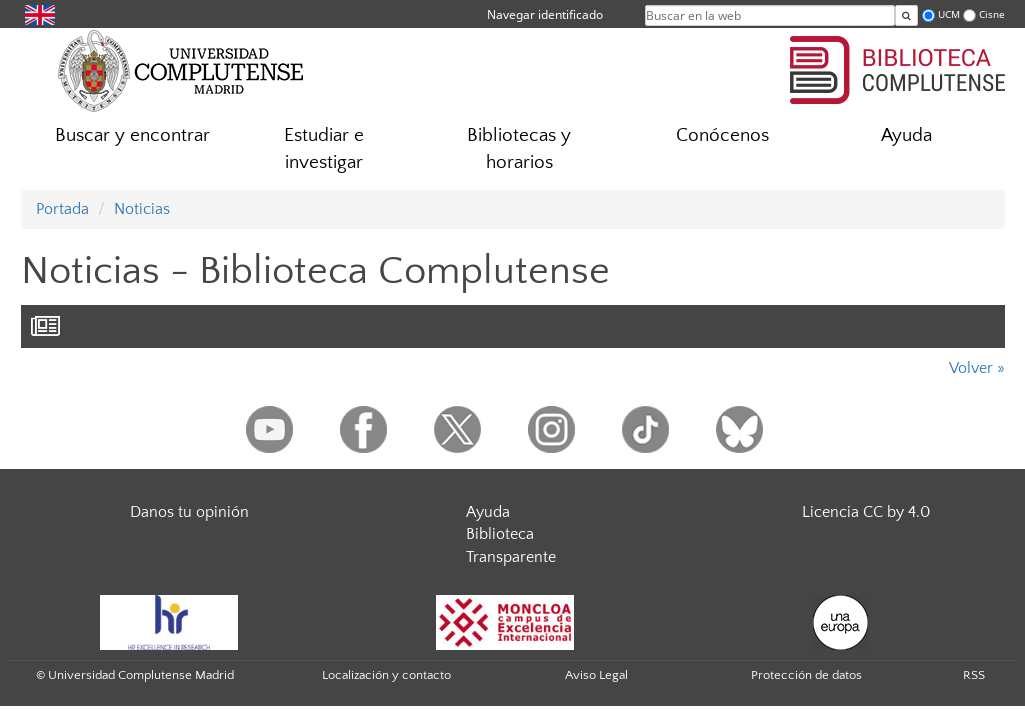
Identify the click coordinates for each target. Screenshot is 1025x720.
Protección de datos (806, 675)
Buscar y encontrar (132, 135)
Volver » (977, 368)
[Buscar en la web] (906, 15)
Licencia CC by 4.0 (866, 512)
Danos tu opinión (189, 512)
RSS (974, 675)
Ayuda (906, 135)
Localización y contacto (386, 675)
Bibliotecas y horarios (519, 149)
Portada (62, 209)
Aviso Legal (596, 675)
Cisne (992, 14)
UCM (949, 14)
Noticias (142, 209)
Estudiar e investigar (324, 149)
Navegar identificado (545, 14)
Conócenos (722, 135)
